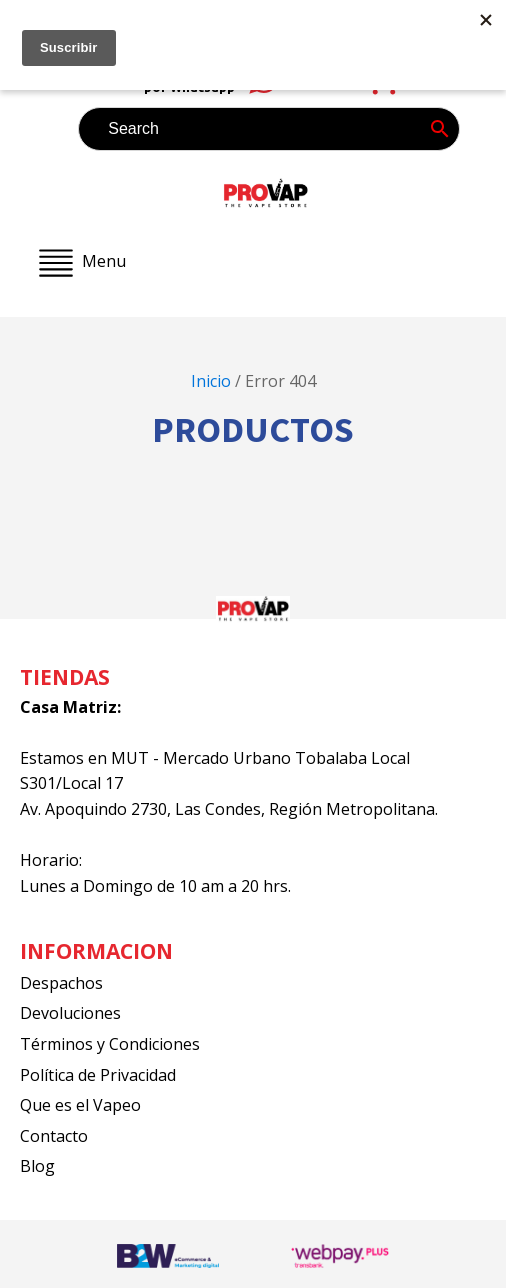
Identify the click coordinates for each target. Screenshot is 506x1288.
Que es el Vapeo (80, 1105)
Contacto (54, 1136)
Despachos (61, 983)
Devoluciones (70, 1013)
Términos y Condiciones (110, 1044)
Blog (37, 1166)
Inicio (211, 381)
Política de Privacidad (98, 1075)
